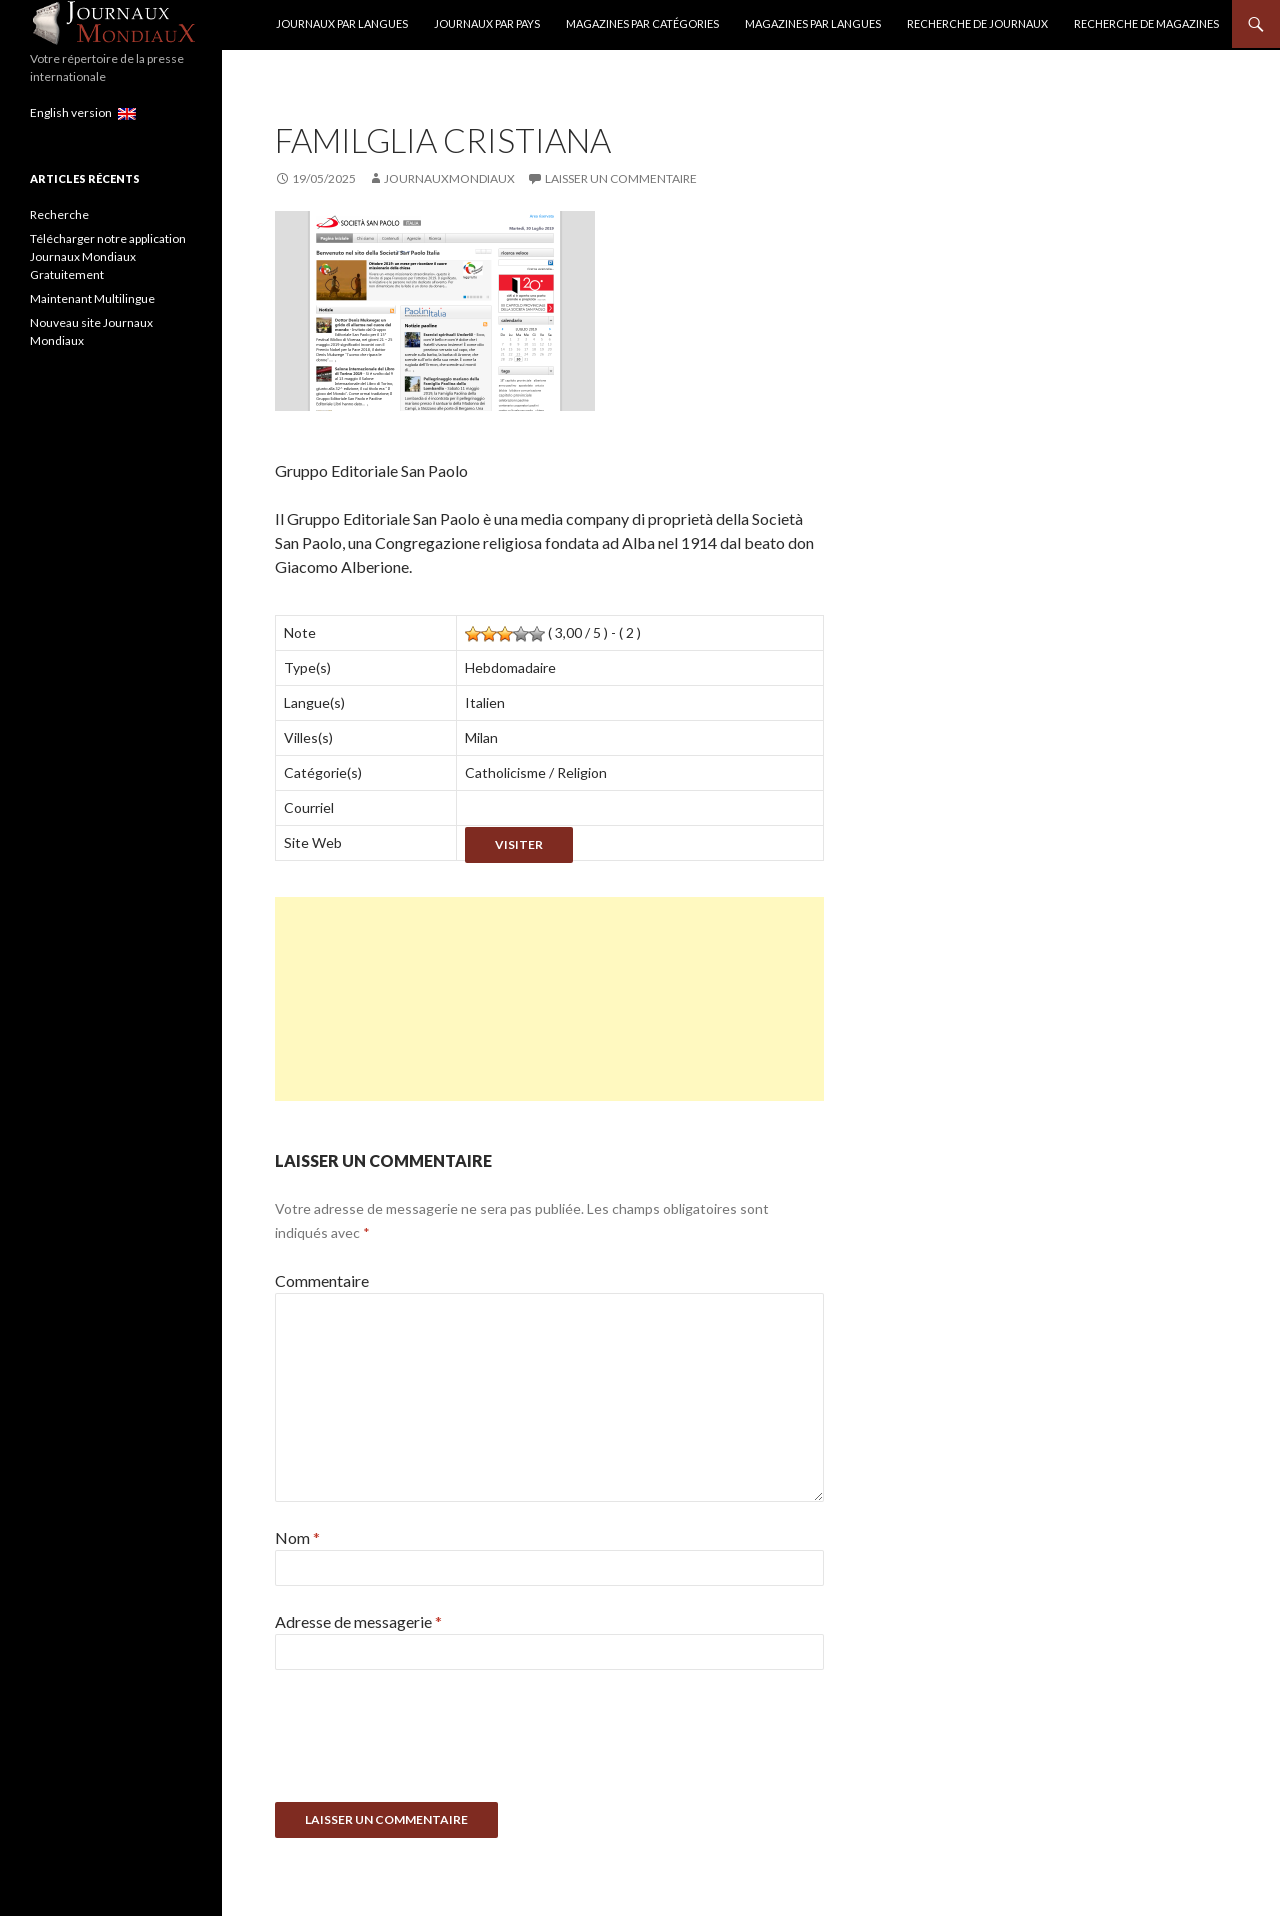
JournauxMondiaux (449, 178)
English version (83, 112)
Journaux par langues (342, 23)
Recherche (59, 214)
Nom (297, 1537)
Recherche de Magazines (1146, 23)
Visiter (519, 844)
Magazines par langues (813, 23)
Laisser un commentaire (621, 178)
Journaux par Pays (487, 23)
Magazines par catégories (642, 23)
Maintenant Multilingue (92, 298)
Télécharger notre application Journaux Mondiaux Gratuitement (108, 256)
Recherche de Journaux (977, 23)
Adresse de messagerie (358, 1621)
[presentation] (427, 1743)
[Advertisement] (549, 999)
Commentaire (322, 1280)
